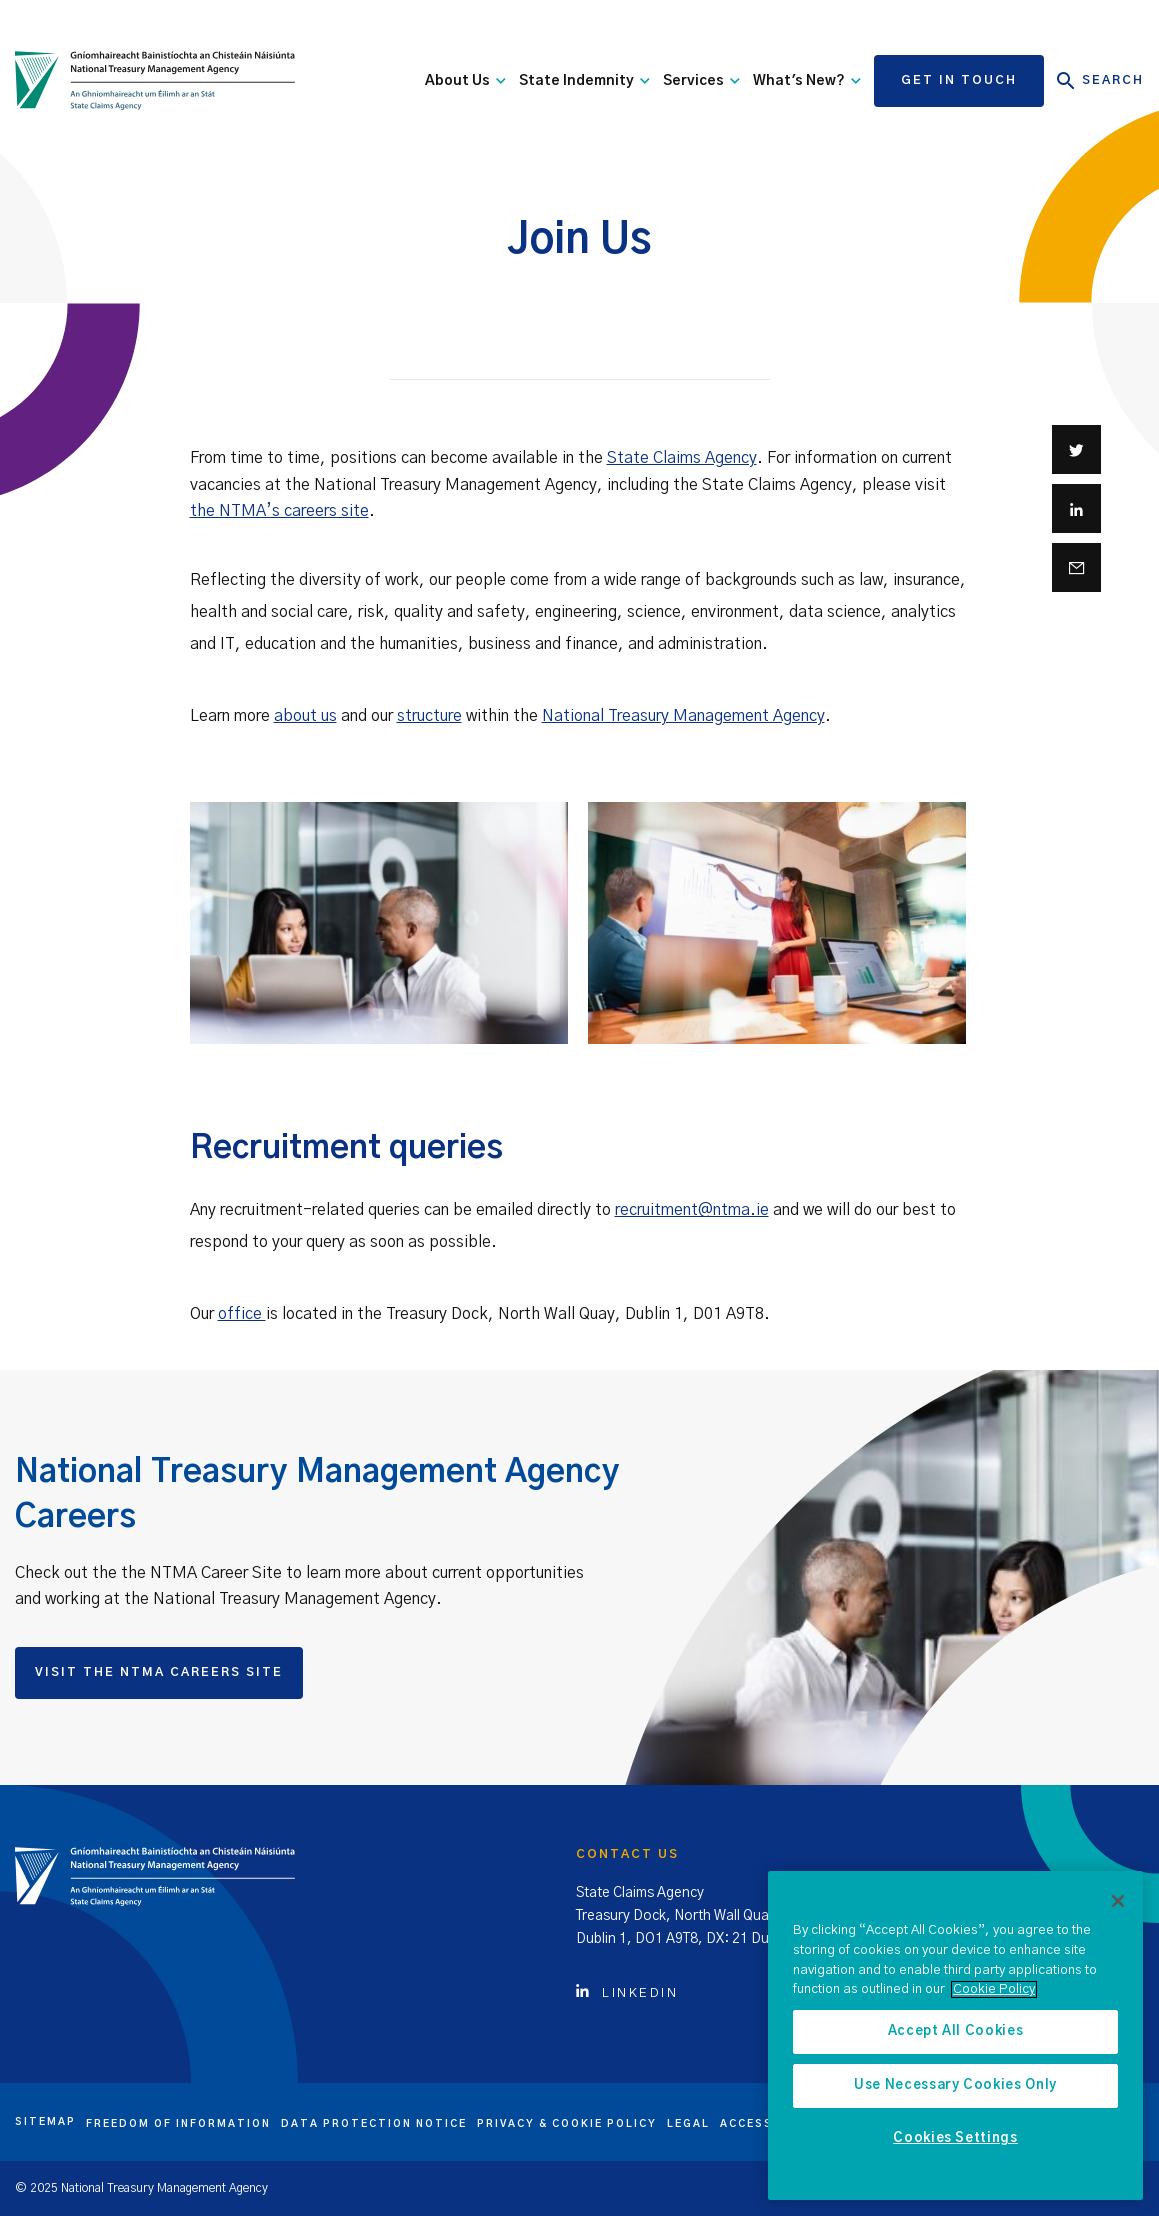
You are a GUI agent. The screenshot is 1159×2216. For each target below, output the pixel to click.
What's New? (807, 81)
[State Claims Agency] (155, 81)
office (242, 1314)
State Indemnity (584, 81)
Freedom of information (178, 2124)
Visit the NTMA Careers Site (159, 1672)
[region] (955, 2035)
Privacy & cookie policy (567, 2124)
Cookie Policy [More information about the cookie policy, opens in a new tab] (994, 1989)
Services (701, 81)
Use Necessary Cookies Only (955, 2085)
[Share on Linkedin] (1076, 508)
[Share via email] (1076, 567)
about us (305, 716)
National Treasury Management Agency (683, 716)
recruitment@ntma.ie (692, 1210)
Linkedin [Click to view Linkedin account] (627, 1993)
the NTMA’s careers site (279, 511)
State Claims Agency (682, 458)
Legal (688, 2124)
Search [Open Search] (1100, 81)
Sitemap (45, 2122)
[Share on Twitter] (1076, 449)
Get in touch (959, 80)
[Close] (1118, 1901)
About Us (465, 81)
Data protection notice (374, 2124)
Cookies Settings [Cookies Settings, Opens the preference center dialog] (955, 2138)
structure (429, 716)
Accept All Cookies (956, 2031)
